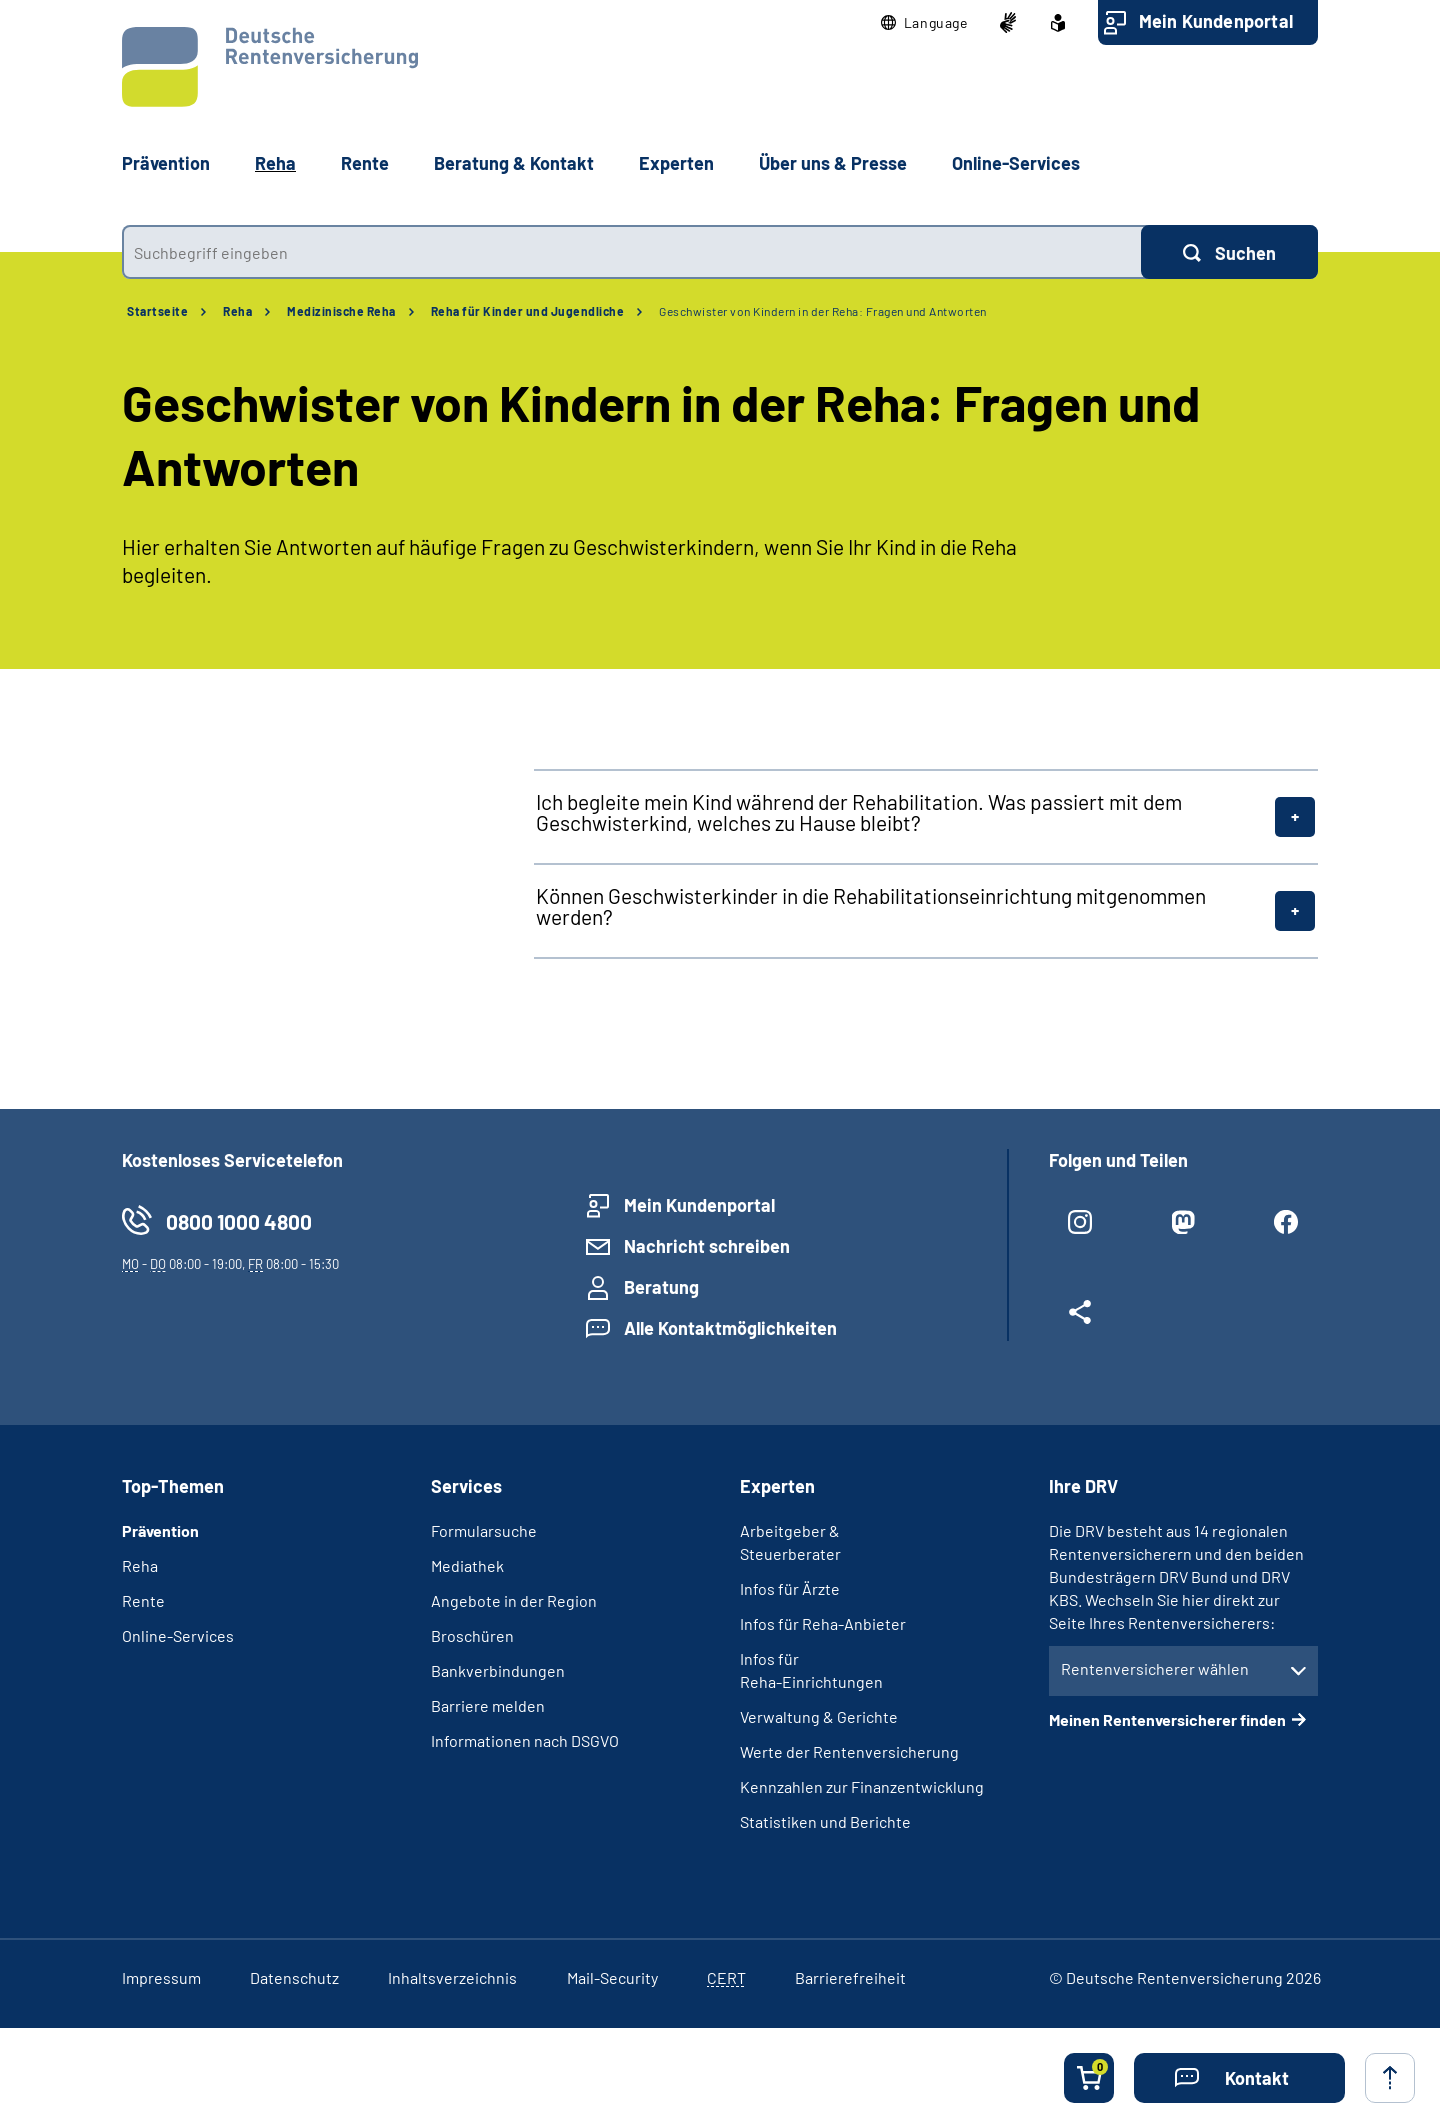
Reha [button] (275, 163)
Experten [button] (676, 163)
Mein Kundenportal (1216, 21)
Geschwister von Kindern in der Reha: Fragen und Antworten (823, 311)
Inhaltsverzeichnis (452, 1977)
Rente (143, 1600)
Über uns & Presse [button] (833, 163)
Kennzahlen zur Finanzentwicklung (862, 1786)
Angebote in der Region (514, 1600)
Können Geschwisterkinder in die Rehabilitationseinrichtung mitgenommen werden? (871, 906)
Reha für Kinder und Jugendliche (528, 311)
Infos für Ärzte (790, 1588)
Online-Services (1016, 163)
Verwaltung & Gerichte (819, 1716)
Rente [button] (365, 163)
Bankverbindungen (498, 1670)
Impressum (161, 1977)
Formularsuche (484, 1530)
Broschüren (472, 1635)
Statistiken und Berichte (825, 1821)
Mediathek (467, 1565)
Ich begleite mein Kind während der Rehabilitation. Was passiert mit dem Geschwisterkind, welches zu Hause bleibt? (859, 812)
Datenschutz (294, 1977)
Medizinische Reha (341, 311)
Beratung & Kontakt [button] (514, 163)
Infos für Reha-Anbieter (823, 1623)
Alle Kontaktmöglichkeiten (730, 1328)
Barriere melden (488, 1705)
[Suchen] (1229, 252)
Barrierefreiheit (850, 1977)
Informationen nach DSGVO (525, 1740)
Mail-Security (612, 1977)
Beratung (661, 1287)
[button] (924, 23)
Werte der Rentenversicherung (849, 1751)
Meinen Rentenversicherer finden (1167, 1719)
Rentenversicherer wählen (1155, 1668)
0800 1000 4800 (239, 1221)
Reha (237, 311)
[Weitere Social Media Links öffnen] (1080, 1320)
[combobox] (631, 252)
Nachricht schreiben (707, 1246)
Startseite (157, 311)
